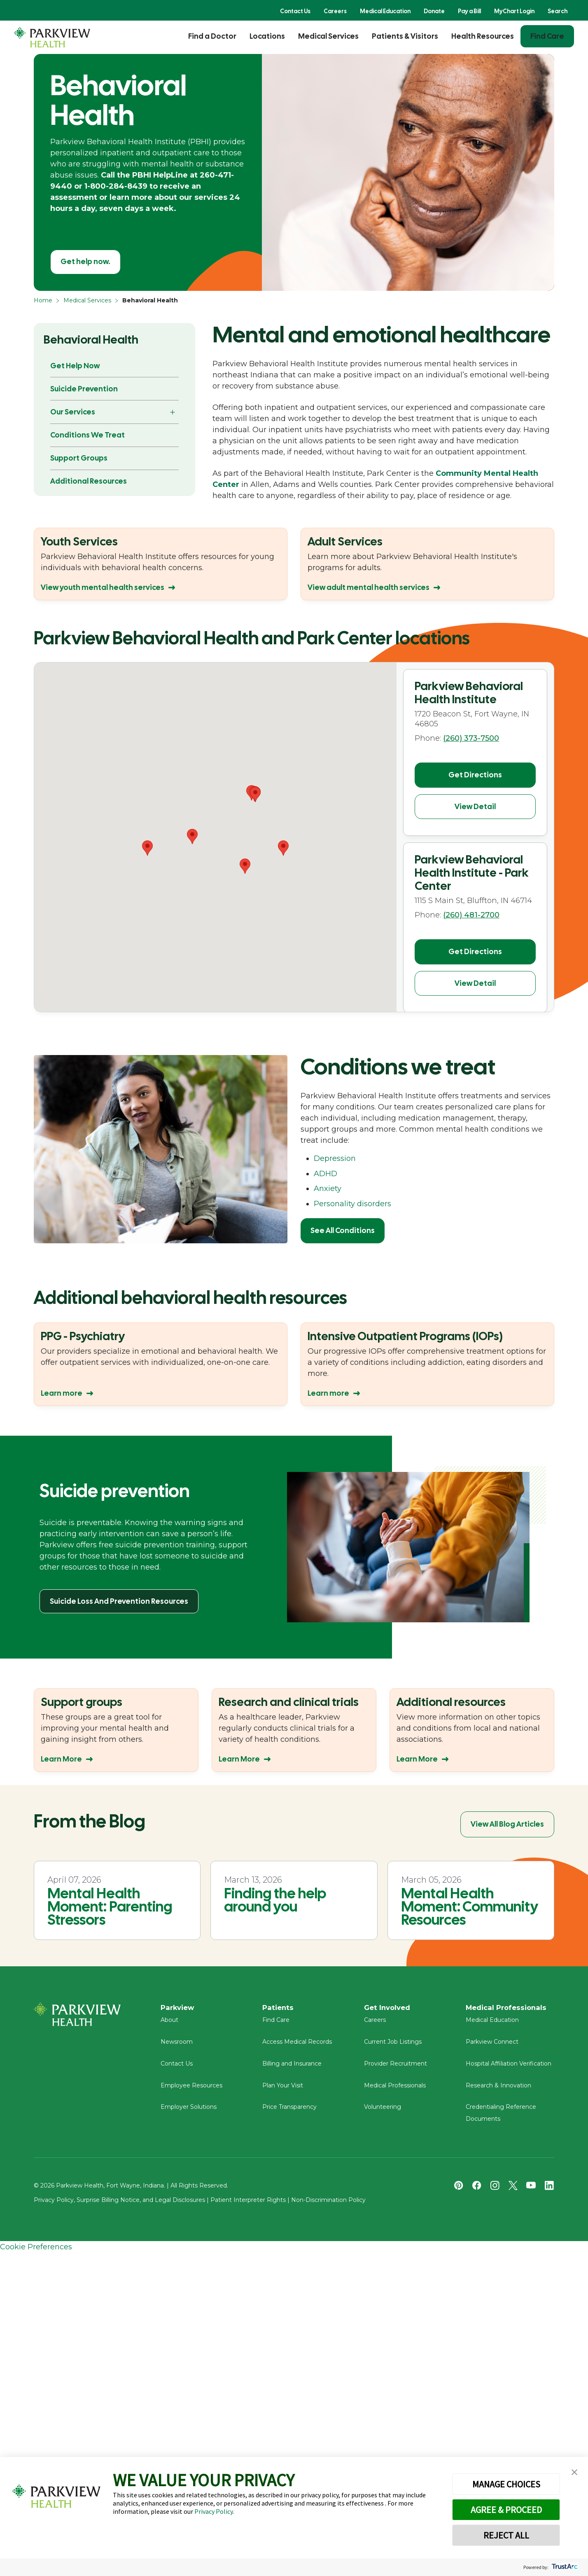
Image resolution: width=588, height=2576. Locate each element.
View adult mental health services (368, 587)
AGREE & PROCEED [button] (506, 2509)
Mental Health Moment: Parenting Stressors (109, 1906)
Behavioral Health (91, 339)
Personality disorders (352, 1203)
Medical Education (385, 11)
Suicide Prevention (84, 388)
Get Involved (388, 2007)
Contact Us (295, 11)
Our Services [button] (72, 411)
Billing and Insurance (292, 2067)
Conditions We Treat (87, 435)
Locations (267, 36)
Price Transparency (289, 2111)
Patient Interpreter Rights (248, 2204)
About (169, 2024)
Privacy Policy (213, 2511)
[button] (245, 866)
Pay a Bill (469, 11)
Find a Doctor (212, 36)
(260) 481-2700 (471, 908)
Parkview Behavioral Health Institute (469, 693)
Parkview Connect (492, 2046)
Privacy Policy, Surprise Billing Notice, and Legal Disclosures (119, 2204)
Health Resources (482, 36)
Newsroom (177, 2046)
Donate (434, 11)
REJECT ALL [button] (506, 2535)
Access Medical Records (297, 2046)
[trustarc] (563, 2567)
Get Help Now (75, 365)
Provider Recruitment (395, 2067)
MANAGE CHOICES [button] (506, 2484)
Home (43, 300)
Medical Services (328, 36)
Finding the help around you (275, 1900)
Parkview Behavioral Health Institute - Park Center (472, 866)
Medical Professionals (395, 2089)
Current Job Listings (393, 2046)
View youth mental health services (102, 587)
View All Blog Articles (507, 1824)
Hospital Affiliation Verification (508, 2067)
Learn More (61, 1759)
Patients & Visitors (405, 36)
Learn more (61, 1393)
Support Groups (78, 458)
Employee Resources (191, 2089)
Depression (335, 1158)
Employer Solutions (189, 2111)
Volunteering (382, 2111)
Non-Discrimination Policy (328, 2204)
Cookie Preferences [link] (36, 2251)
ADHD (325, 1173)
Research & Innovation (498, 2089)
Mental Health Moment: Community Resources (469, 1906)
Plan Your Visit (282, 2089)
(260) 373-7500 (471, 738)
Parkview (179, 2007)
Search (557, 11)
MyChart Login (514, 11)
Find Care (547, 36)
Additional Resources (88, 481)
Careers (335, 11)
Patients (278, 2007)
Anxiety (327, 1188)
